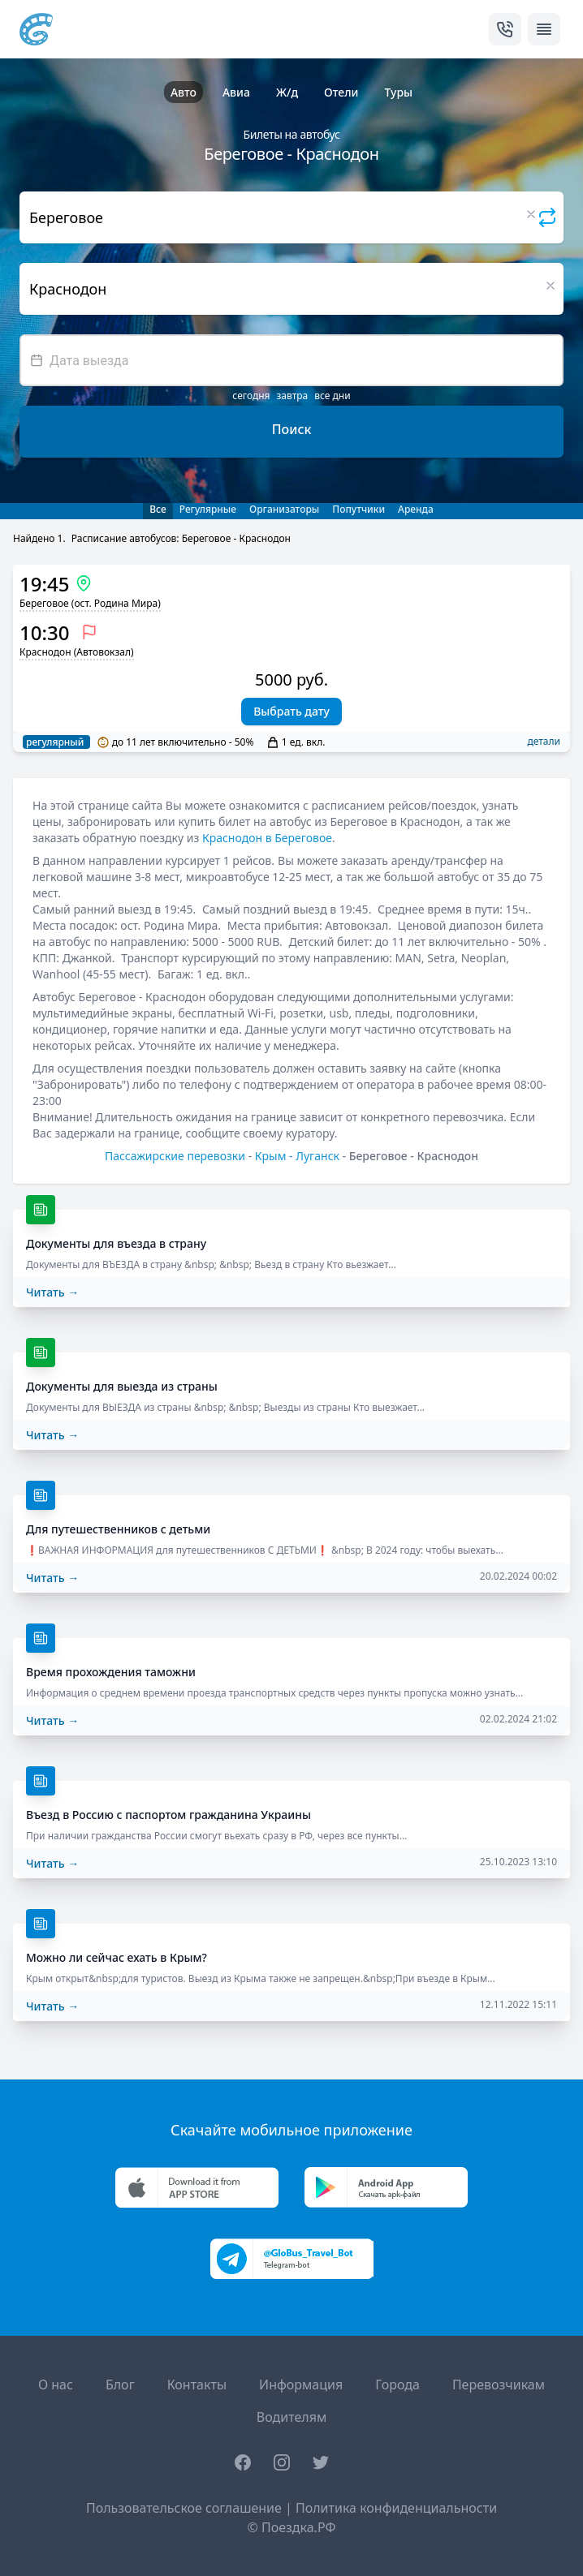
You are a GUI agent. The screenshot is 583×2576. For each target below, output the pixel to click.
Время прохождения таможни (111, 1671)
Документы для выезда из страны (122, 1386)
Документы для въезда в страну (116, 1243)
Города (397, 2384)
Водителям (291, 2417)
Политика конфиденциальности (396, 2508)
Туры (398, 92)
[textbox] (291, 360)
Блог (120, 2384)
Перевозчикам (498, 2384)
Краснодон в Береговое (267, 837)
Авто (183, 92)
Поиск (292, 429)
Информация (301, 2384)
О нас (55, 2384)
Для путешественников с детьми (118, 1529)
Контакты (197, 2384)
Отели (341, 92)
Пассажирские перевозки (175, 1155)
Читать (52, 1292)
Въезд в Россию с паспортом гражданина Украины (168, 1814)
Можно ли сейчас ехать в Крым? (116, 1957)
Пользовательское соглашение (184, 2508)
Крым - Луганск (297, 1155)
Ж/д (287, 92)
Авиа (236, 92)
